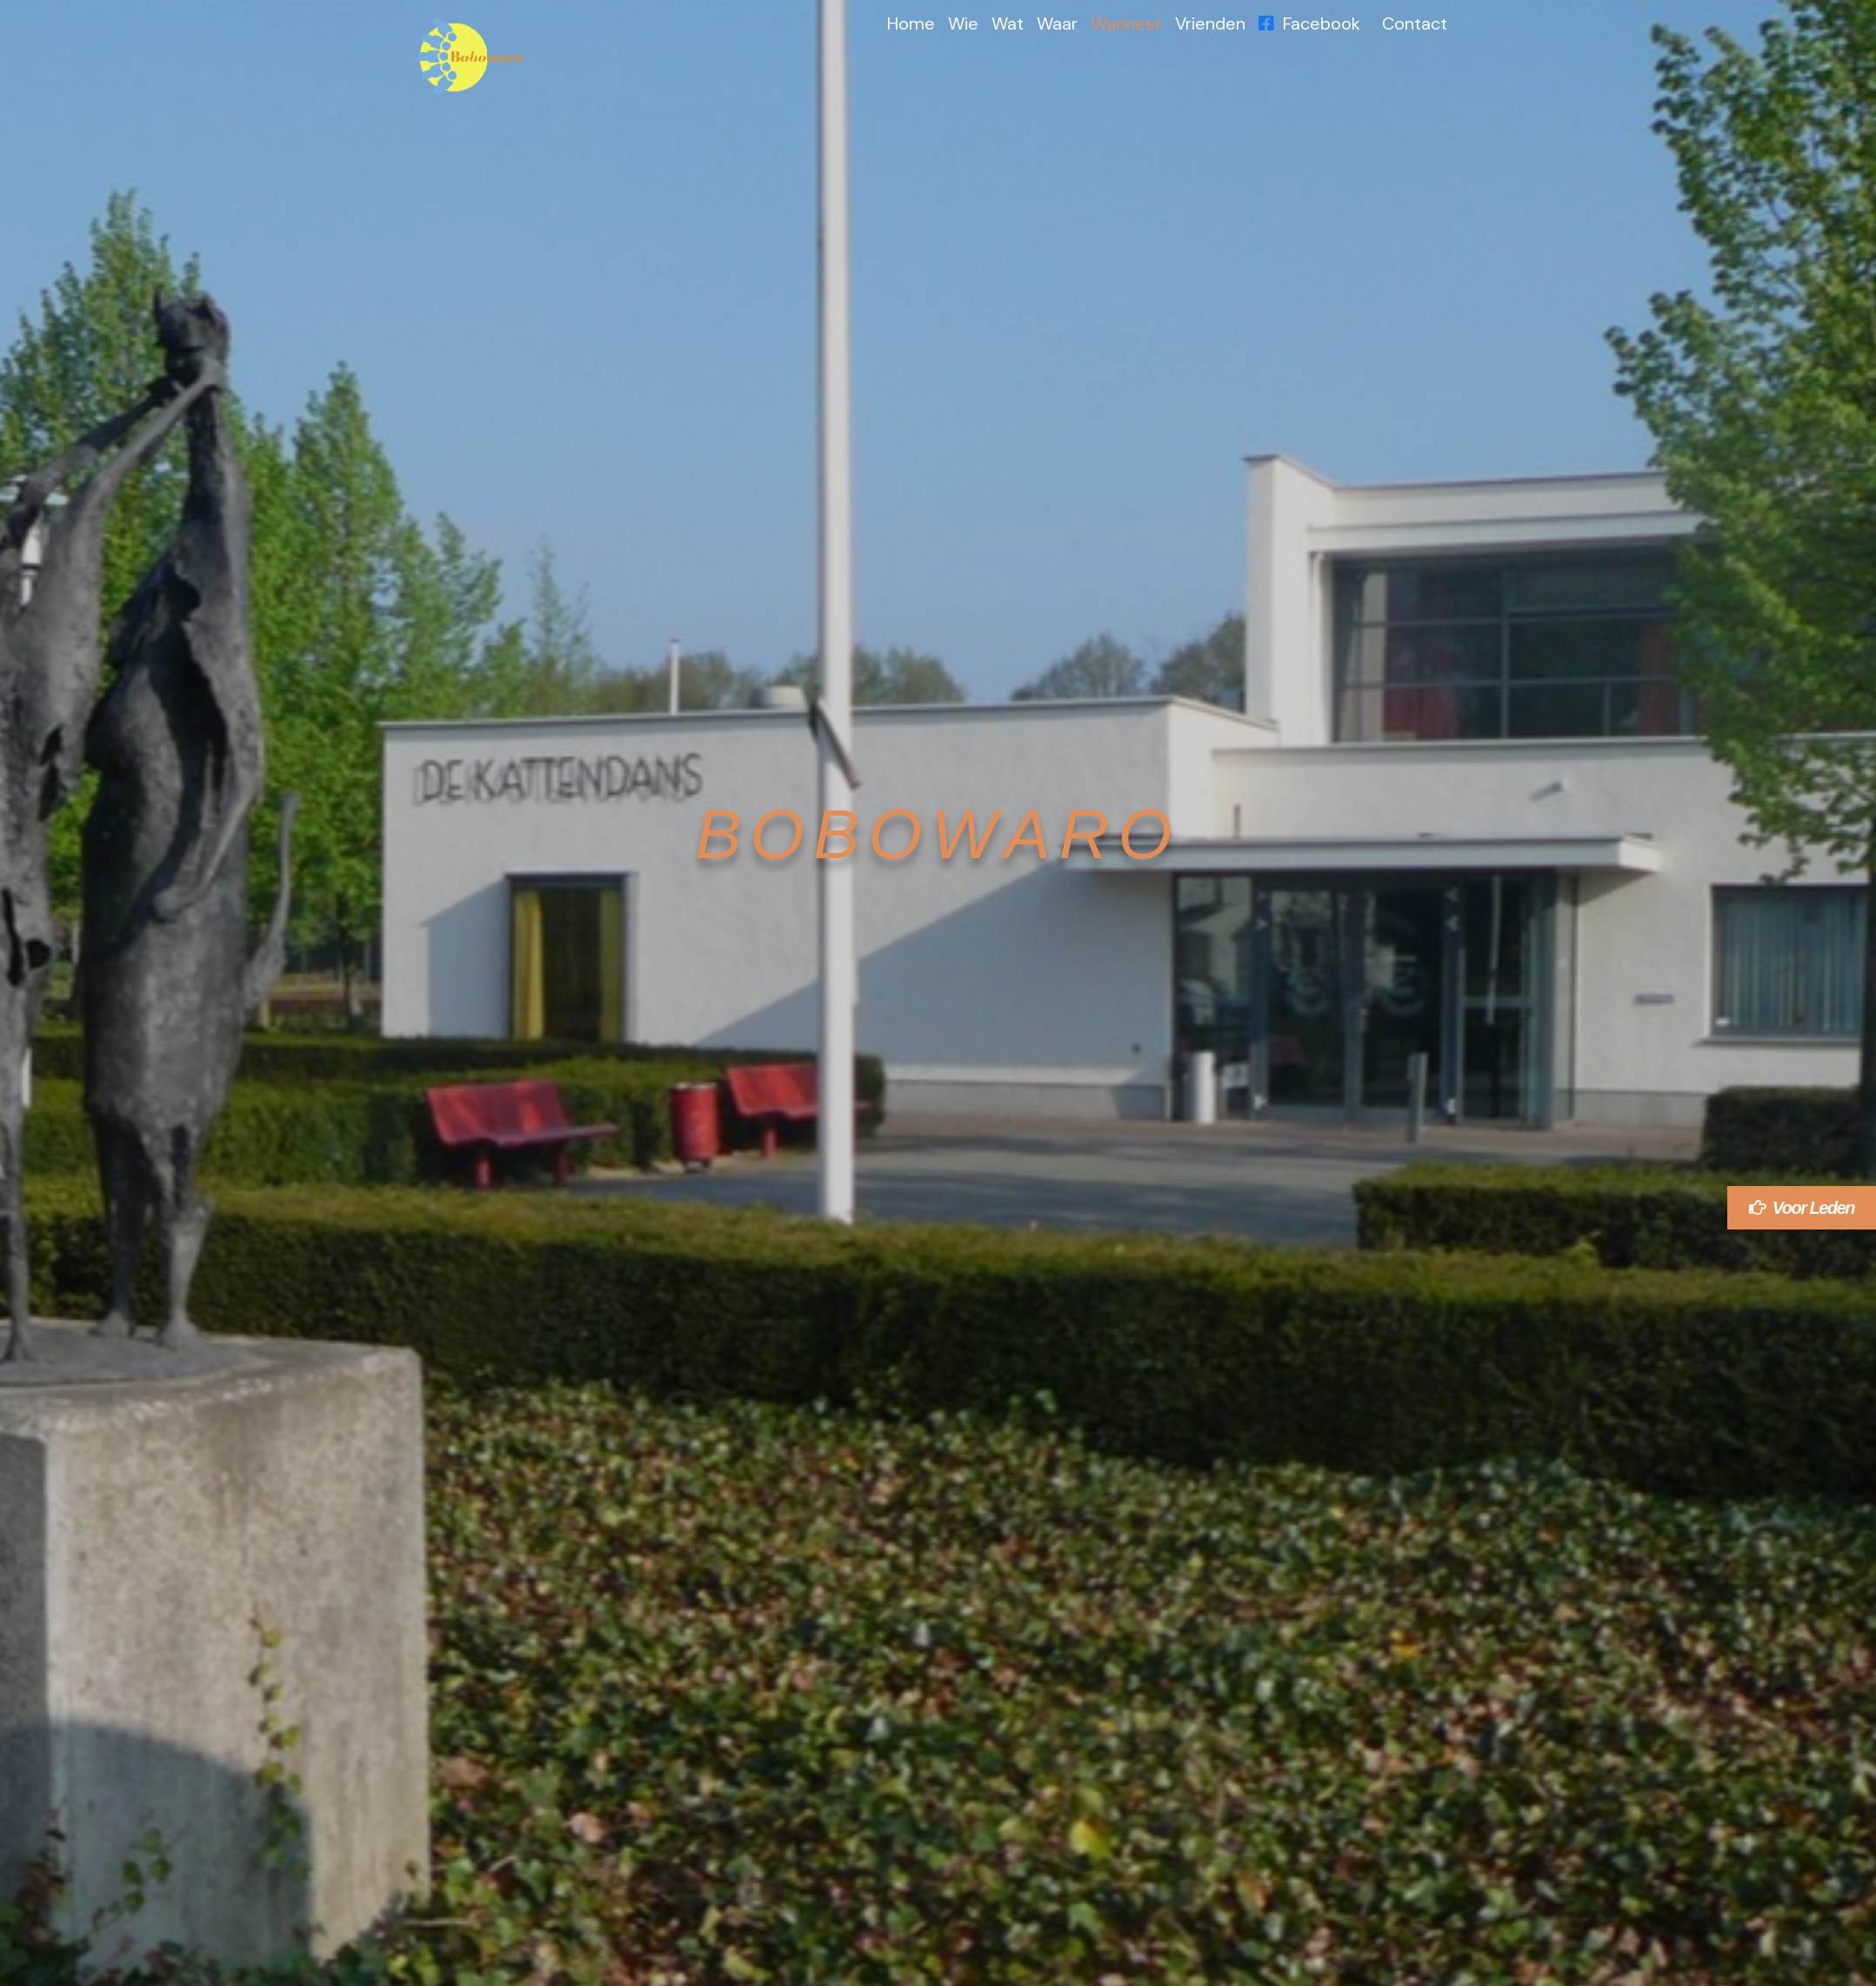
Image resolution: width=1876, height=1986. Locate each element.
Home (911, 23)
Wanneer (1126, 23)
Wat (1007, 23)
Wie (963, 23)
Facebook (1309, 23)
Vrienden (1210, 23)
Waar (1057, 23)
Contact (1414, 23)
